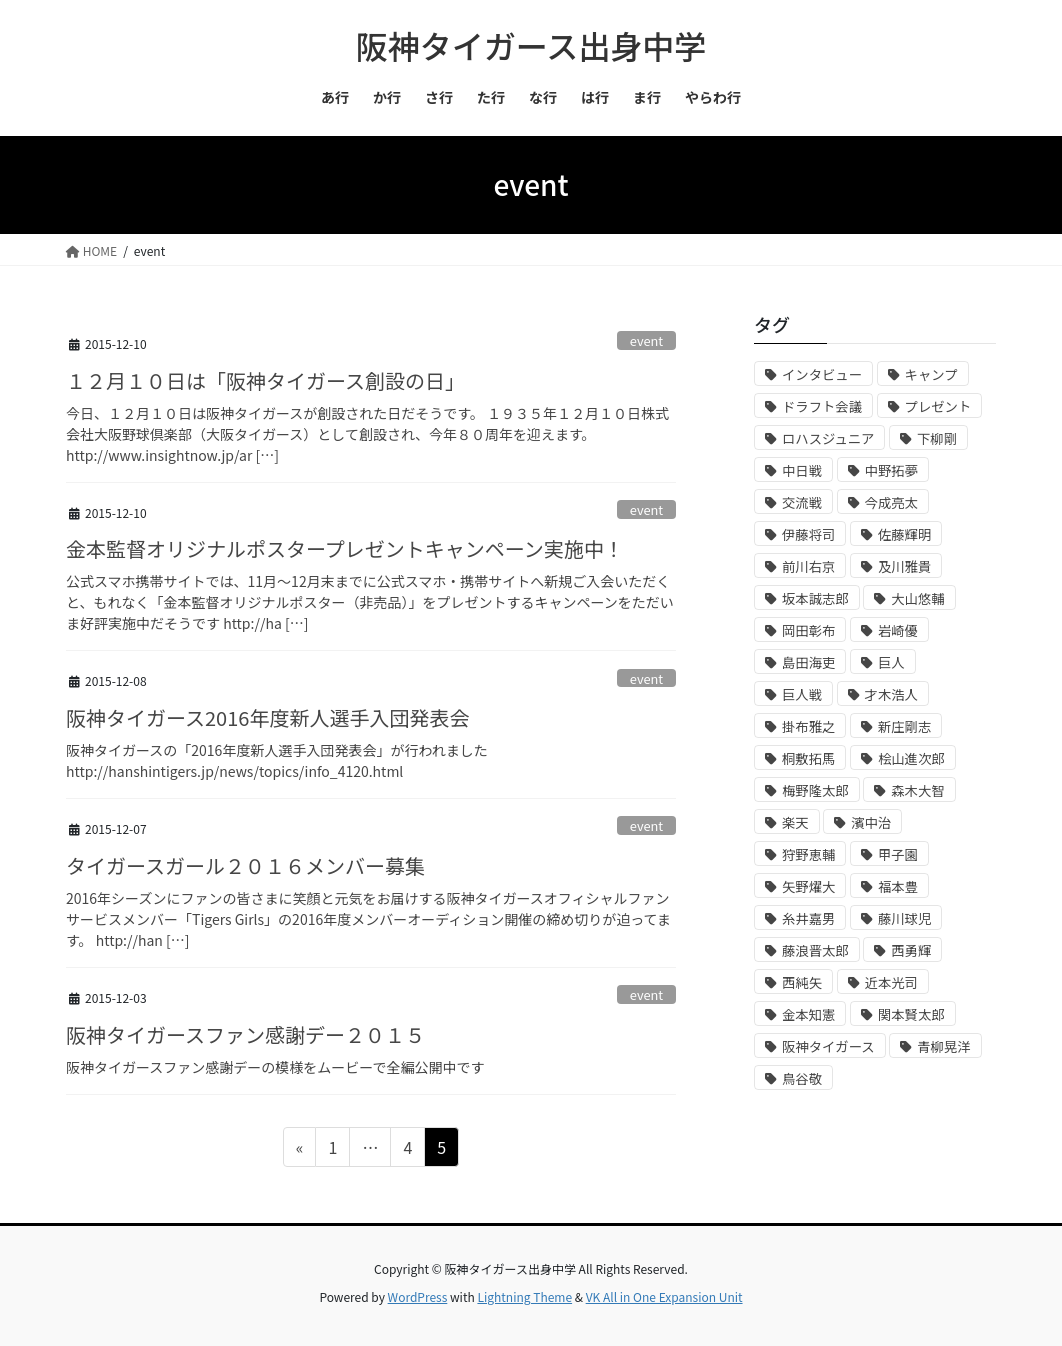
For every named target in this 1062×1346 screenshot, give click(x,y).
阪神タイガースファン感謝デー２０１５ (245, 1034)
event (646, 340)
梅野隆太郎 (815, 790)
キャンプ (931, 374)
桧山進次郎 (911, 758)
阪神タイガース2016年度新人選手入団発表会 (267, 717)
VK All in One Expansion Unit (664, 1296)
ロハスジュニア (828, 438)
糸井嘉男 (808, 918)
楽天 (795, 822)
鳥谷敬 (802, 1078)
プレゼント (938, 406)
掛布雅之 (808, 726)
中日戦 (802, 470)
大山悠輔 (917, 598)
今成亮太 (891, 502)
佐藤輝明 (904, 534)
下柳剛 (937, 438)
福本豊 (898, 886)
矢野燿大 (808, 886)
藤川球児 (904, 918)
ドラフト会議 (822, 406)
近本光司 (891, 982)
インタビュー (822, 374)
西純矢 (802, 982)
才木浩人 (891, 694)
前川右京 (808, 566)
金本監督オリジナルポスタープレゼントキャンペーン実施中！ (345, 548)
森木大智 (917, 790)
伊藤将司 (808, 534)
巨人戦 (802, 694)
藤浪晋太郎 (815, 950)
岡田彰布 (808, 630)
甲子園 (898, 854)
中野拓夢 (891, 470)
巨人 (891, 662)
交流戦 (802, 502)
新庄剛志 (904, 726)
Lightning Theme (524, 1296)
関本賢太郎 (911, 1014)
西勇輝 (911, 950)
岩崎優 (898, 630)
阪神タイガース (828, 1046)
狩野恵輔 (808, 854)
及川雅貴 (904, 566)
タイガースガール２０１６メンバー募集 (245, 865)
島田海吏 (808, 662)
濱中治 (871, 822)
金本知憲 (808, 1014)
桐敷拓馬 (808, 758)
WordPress (418, 1296)
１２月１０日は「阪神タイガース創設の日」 (265, 380)
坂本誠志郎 (815, 598)
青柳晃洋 (943, 1046)
